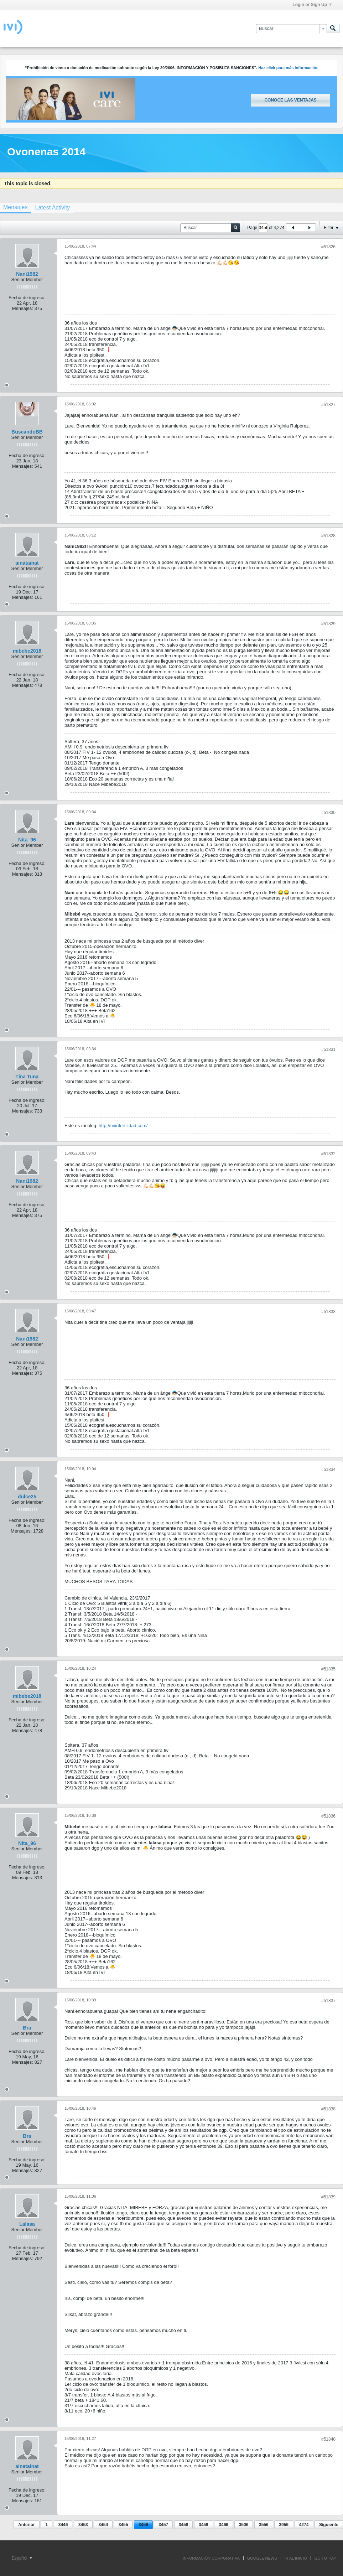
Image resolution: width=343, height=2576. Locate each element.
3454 (103, 2524)
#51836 (328, 1816)
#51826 (328, 246)
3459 (203, 2524)
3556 (264, 2524)
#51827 (328, 404)
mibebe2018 (27, 651)
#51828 (328, 535)
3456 (143, 2524)
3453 (83, 2524)
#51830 (328, 812)
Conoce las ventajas (290, 100)
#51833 (328, 1311)
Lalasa (27, 2224)
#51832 (328, 1153)
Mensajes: (22, 308)
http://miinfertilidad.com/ (123, 1125)
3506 (244, 2524)
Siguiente (328, 2524)
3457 (163, 2524)
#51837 (328, 2000)
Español (22, 2558)
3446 (63, 2524)
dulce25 (27, 1496)
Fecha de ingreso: (27, 297)
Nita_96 (27, 840)
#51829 (328, 623)
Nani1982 (27, 274)
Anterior (26, 2524)
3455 (123, 2524)
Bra (27, 2028)
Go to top (325, 2558)
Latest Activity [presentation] (52, 207)
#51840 (328, 2439)
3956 (284, 2524)
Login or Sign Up (312, 4)
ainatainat (26, 563)
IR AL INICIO (296, 2558)
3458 (183, 2524)
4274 (304, 2524)
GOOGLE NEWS (262, 2558)
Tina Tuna (27, 1076)
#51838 (328, 2108)
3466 (223, 2524)
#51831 (328, 1049)
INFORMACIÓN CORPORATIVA (211, 2558)
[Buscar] (291, 28)
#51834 (328, 1469)
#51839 (328, 2196)
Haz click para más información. (288, 68)
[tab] (52, 207)
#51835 (328, 1669)
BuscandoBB (27, 432)
